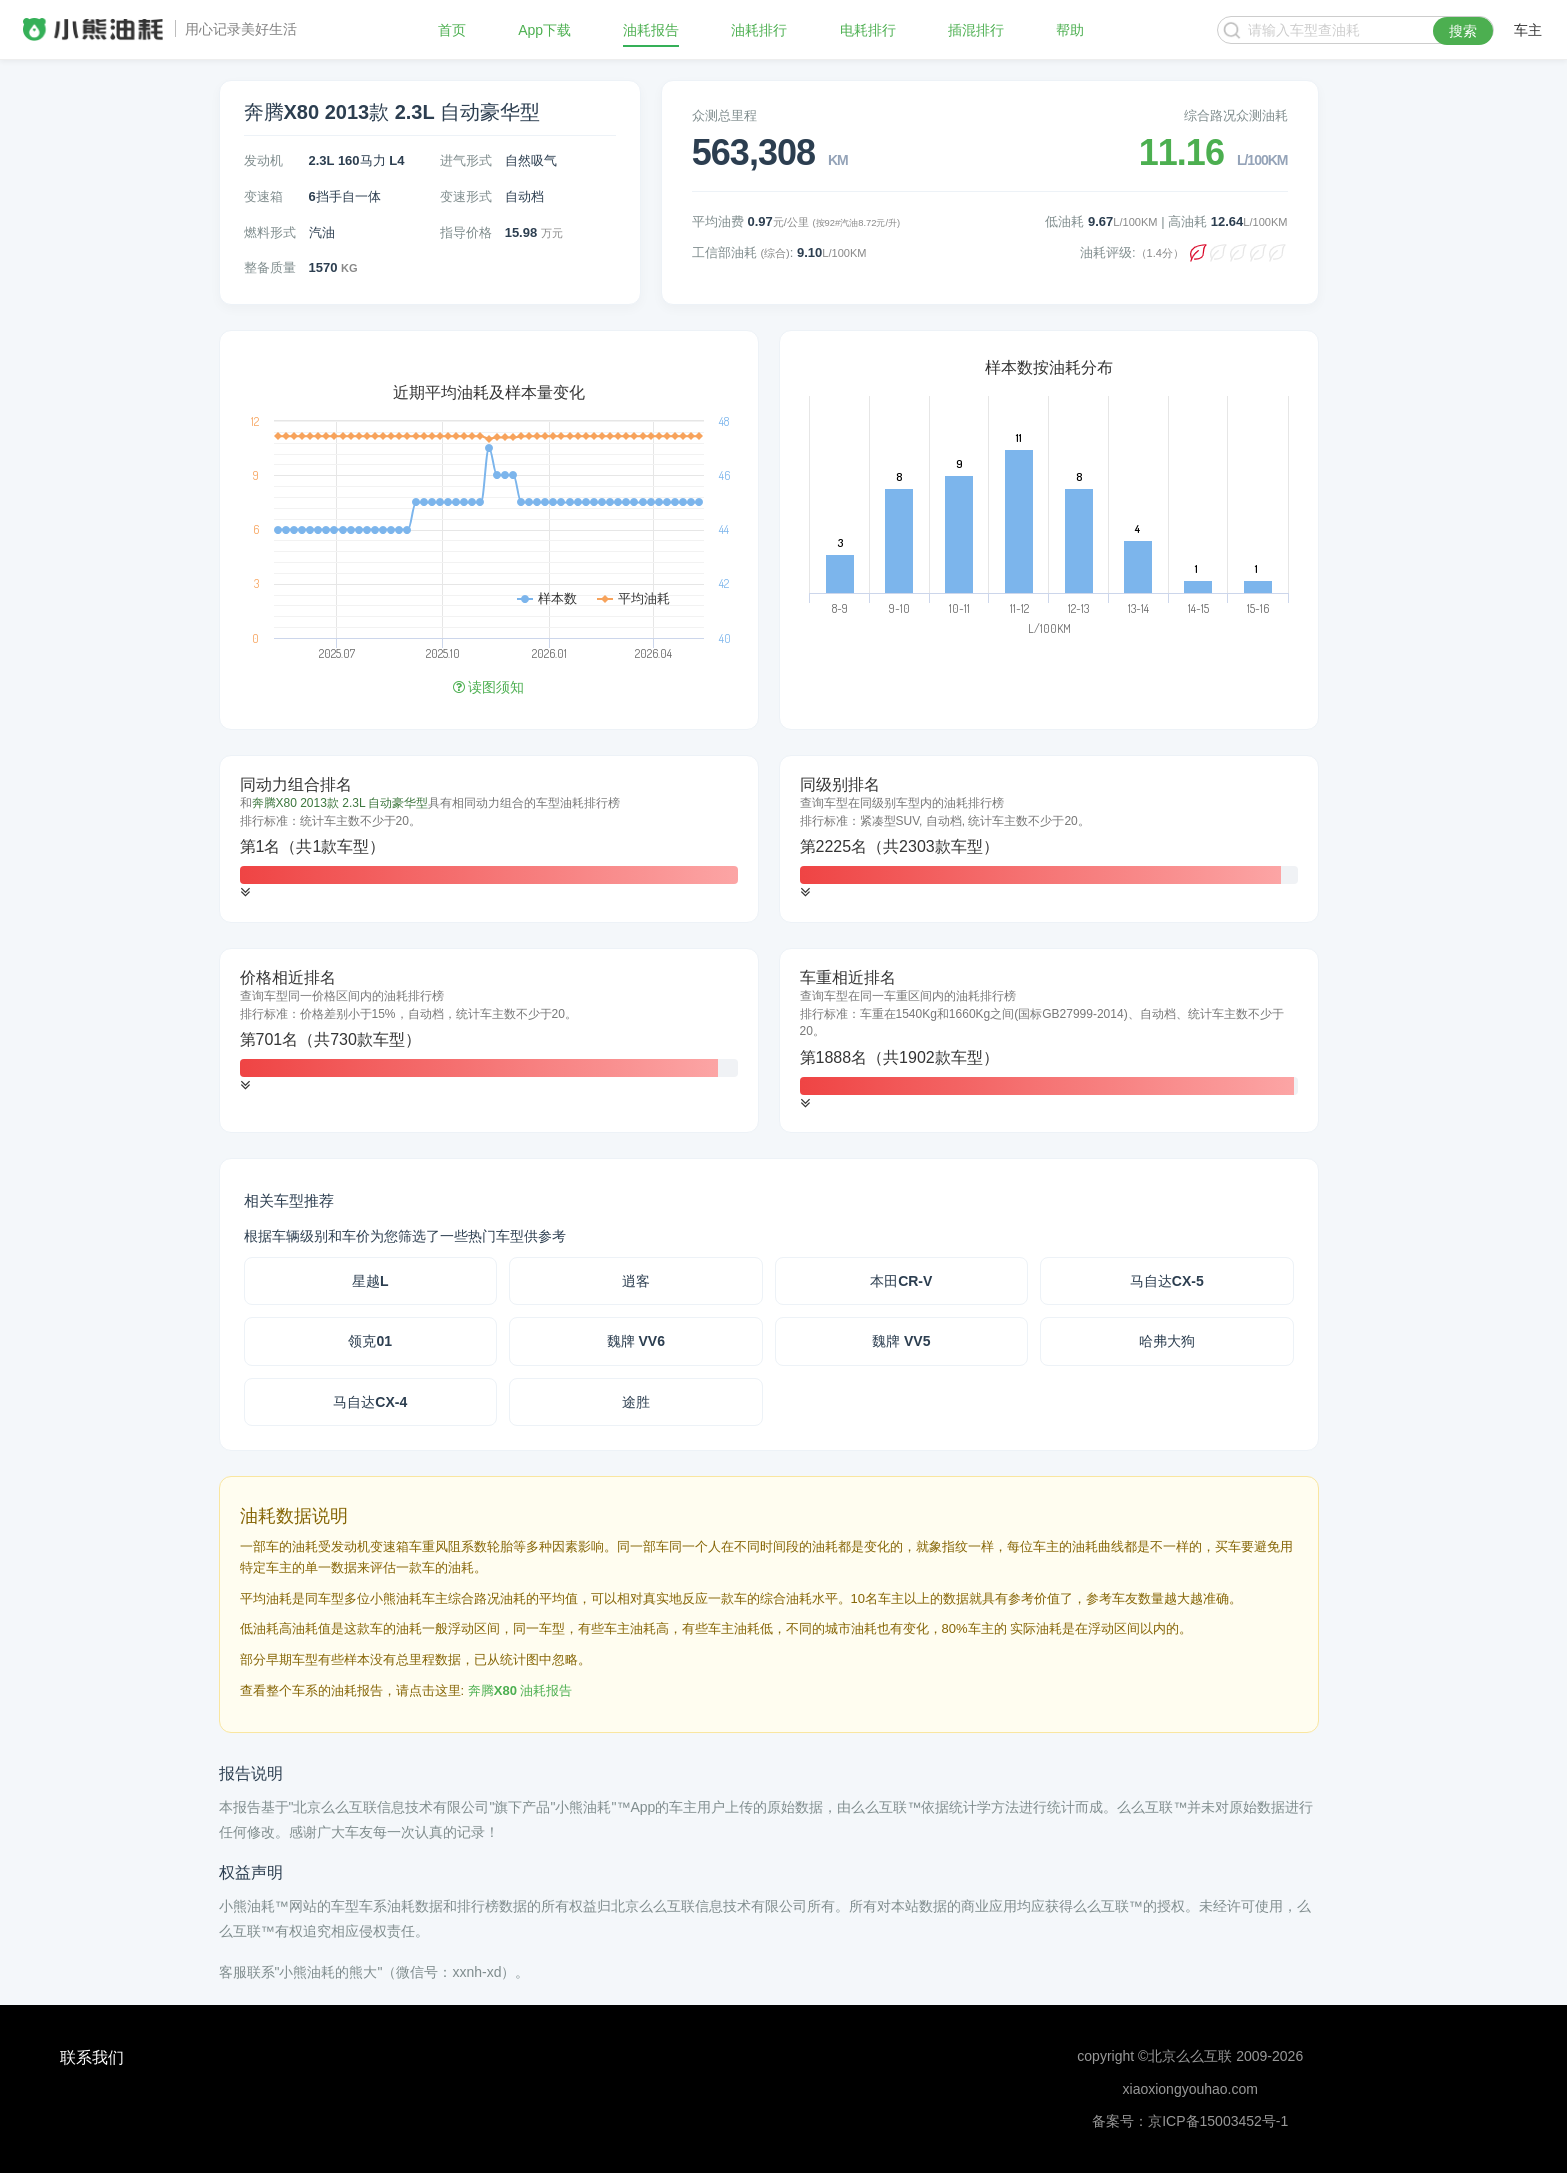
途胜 (636, 1402)
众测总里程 (724, 115)
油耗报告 (651, 30)
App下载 (544, 30)
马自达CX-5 (1167, 1281)
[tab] (489, 839)
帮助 (1070, 30)
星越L (370, 1281)
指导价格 (466, 232)
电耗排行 (868, 30)
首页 (452, 30)
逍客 (636, 1281)
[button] (245, 892)
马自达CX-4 (370, 1402)
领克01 (370, 1341)
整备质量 (270, 267)
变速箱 (263, 196)
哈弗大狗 (1167, 1341)
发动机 (263, 160)
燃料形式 (270, 232)
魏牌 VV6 (636, 1341)
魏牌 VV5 (901, 1341)
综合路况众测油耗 (1236, 115)
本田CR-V (901, 1281)
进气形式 (466, 160)
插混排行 (976, 30)
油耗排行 (759, 30)
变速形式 (466, 196)
